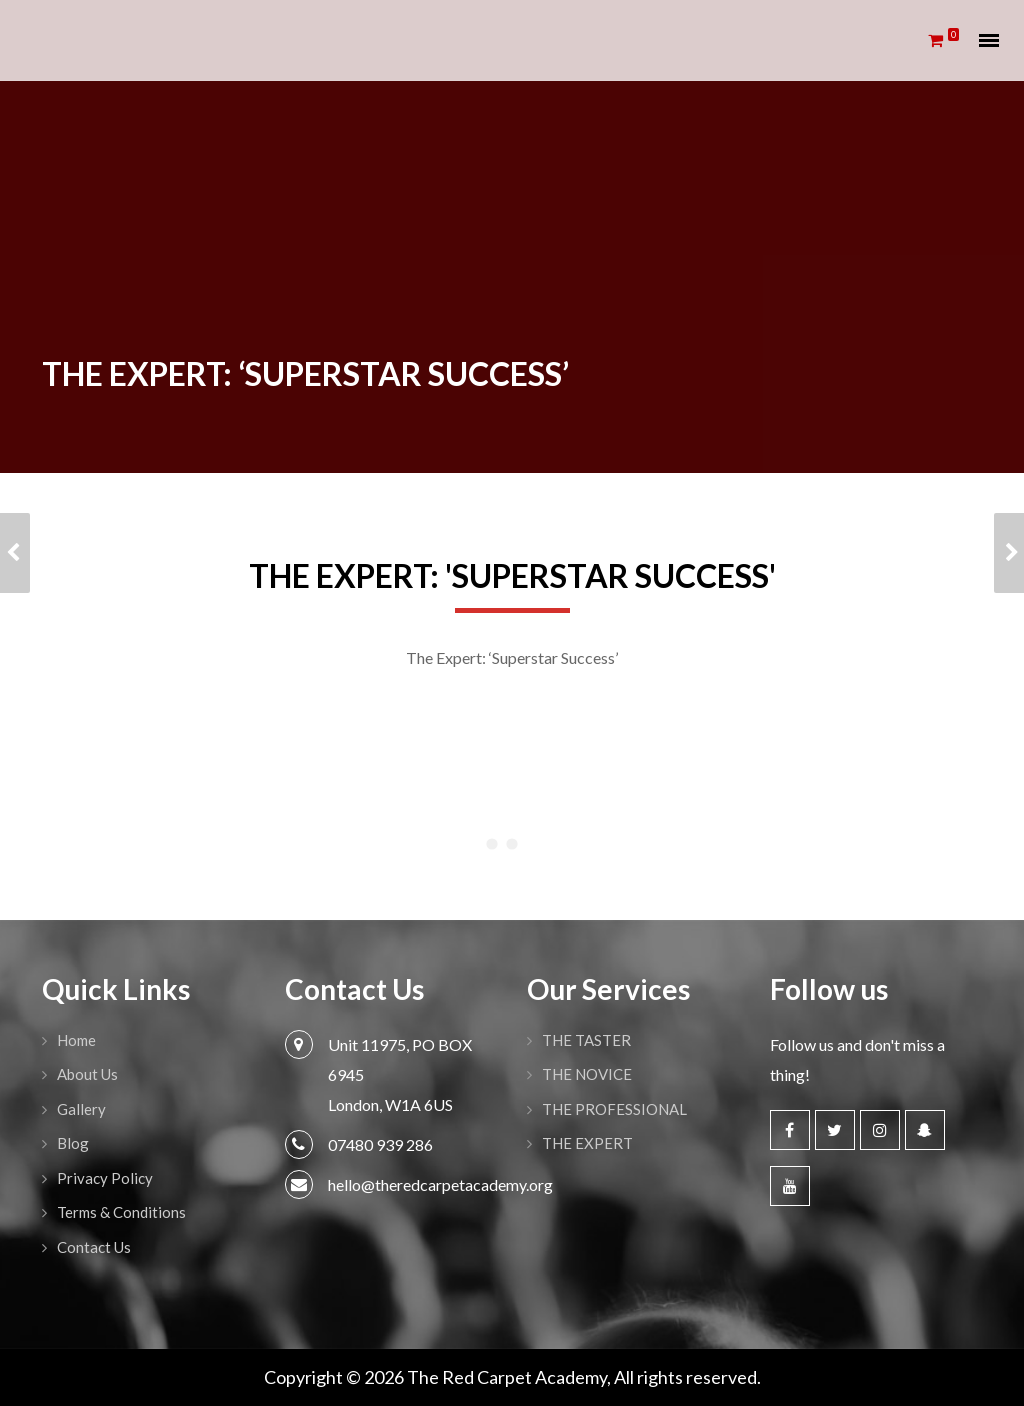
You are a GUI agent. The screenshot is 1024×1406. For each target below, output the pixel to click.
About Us (87, 1074)
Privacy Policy (105, 1178)
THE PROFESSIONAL (614, 1109)
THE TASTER (586, 1040)
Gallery (81, 1109)
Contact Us (94, 1247)
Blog (73, 1143)
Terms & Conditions (121, 1212)
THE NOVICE (587, 1074)
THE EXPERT (587, 1143)
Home (76, 1040)
